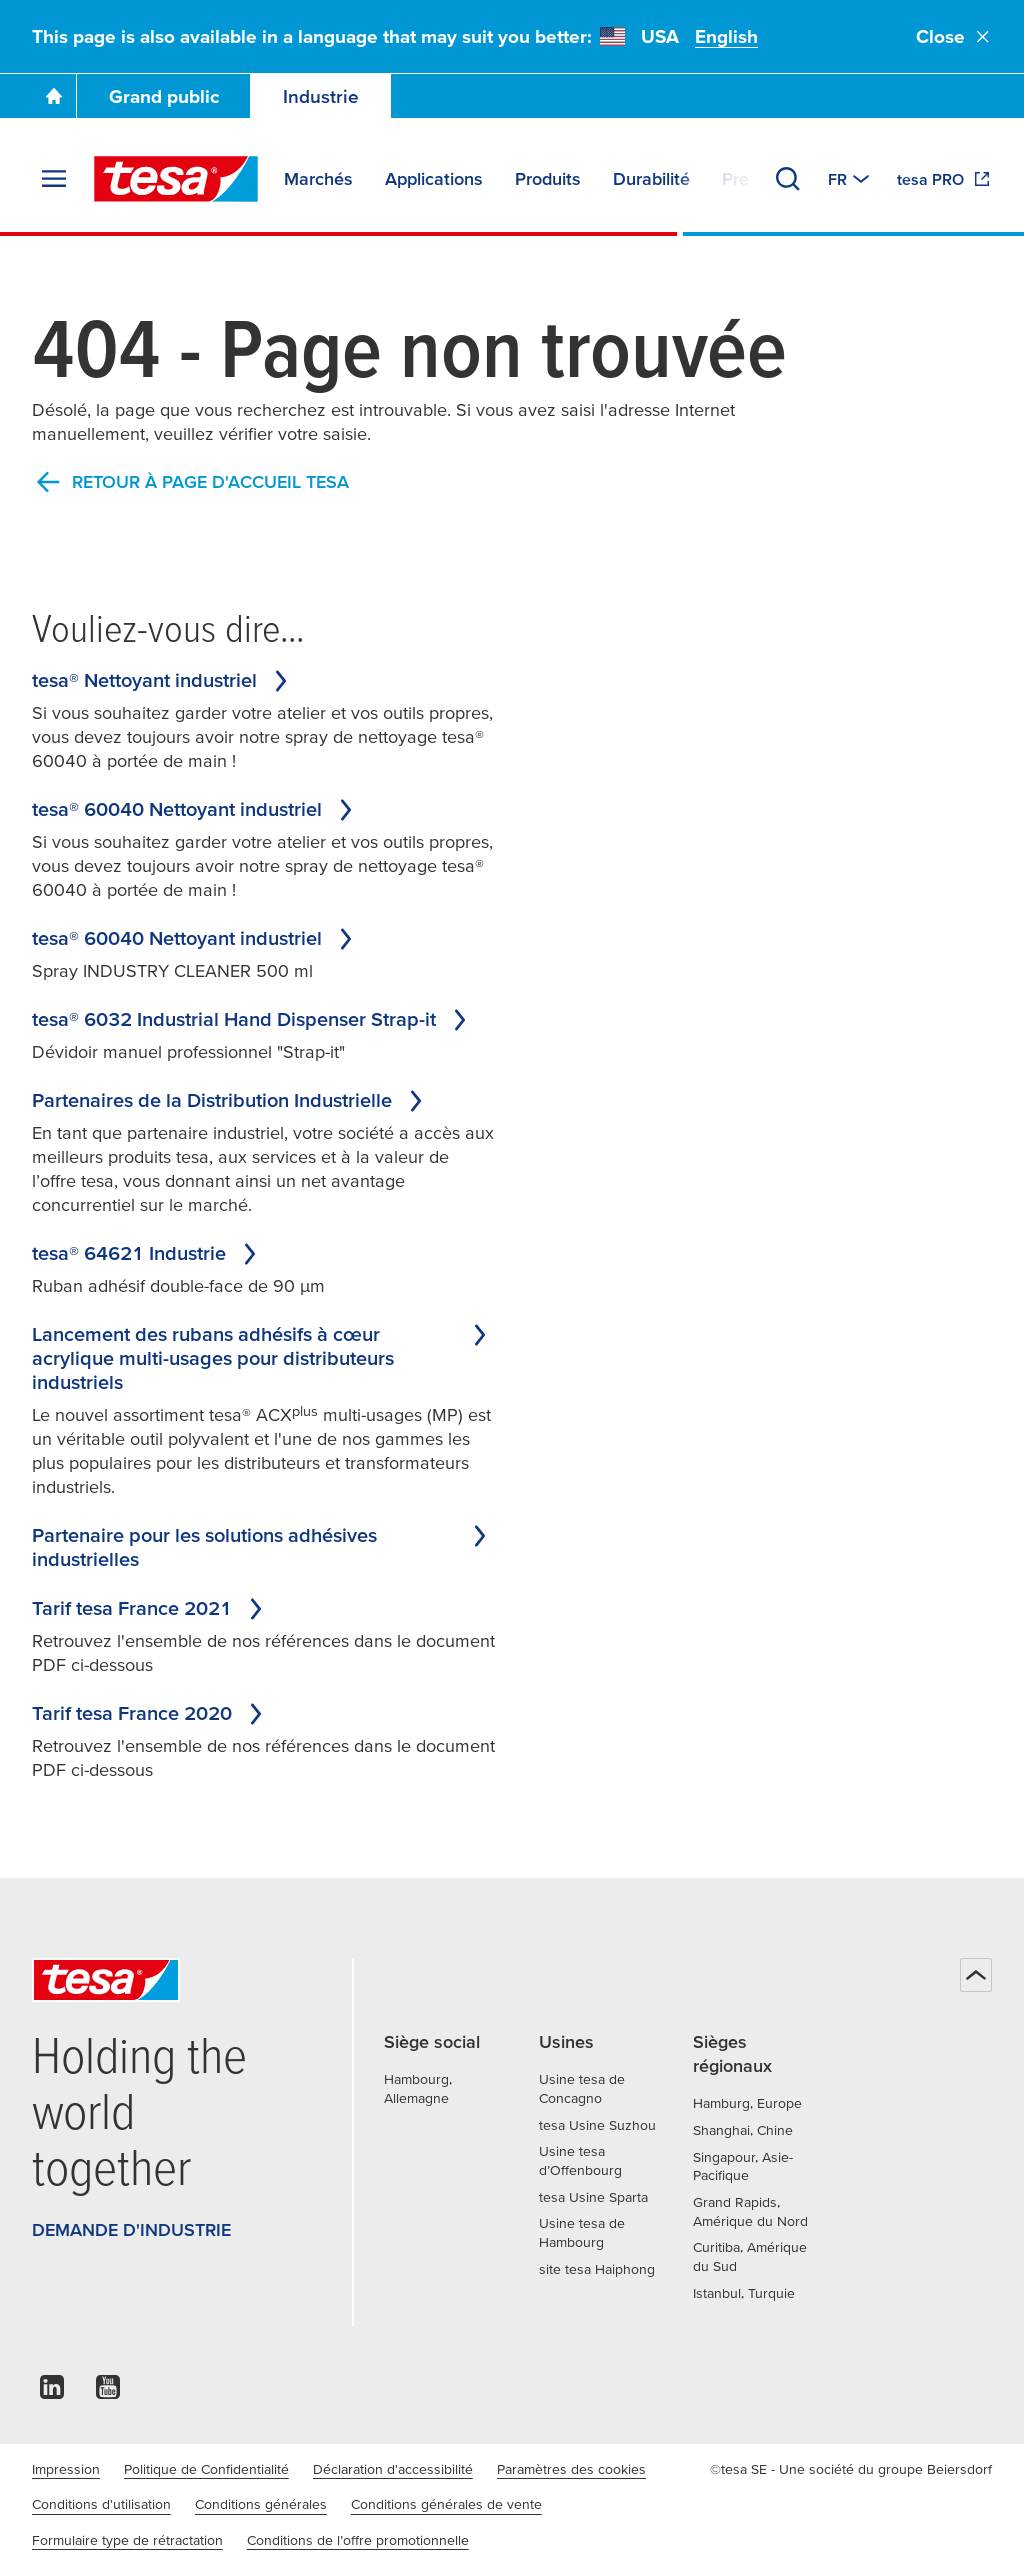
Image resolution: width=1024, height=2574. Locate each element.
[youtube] (108, 2392)
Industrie (321, 96)
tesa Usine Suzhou (597, 2125)
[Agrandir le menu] (54, 179)
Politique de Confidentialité (206, 2469)
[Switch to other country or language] (850, 179)
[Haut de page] (976, 1975)
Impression (66, 2469)
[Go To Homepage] (54, 96)
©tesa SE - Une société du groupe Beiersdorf (851, 2469)
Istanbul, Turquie (744, 2293)
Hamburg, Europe (747, 2103)
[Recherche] (788, 179)
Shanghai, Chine (743, 2130)
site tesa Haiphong (597, 2269)
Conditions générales (261, 2504)
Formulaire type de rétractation (127, 2540)
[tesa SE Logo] (176, 179)
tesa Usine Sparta (593, 2197)
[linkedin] (52, 2392)
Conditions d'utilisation (101, 2504)
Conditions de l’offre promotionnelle (358, 2540)
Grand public (164, 96)
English (726, 36)
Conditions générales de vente (446, 2504)
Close (954, 36)
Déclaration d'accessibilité (393, 2469)
